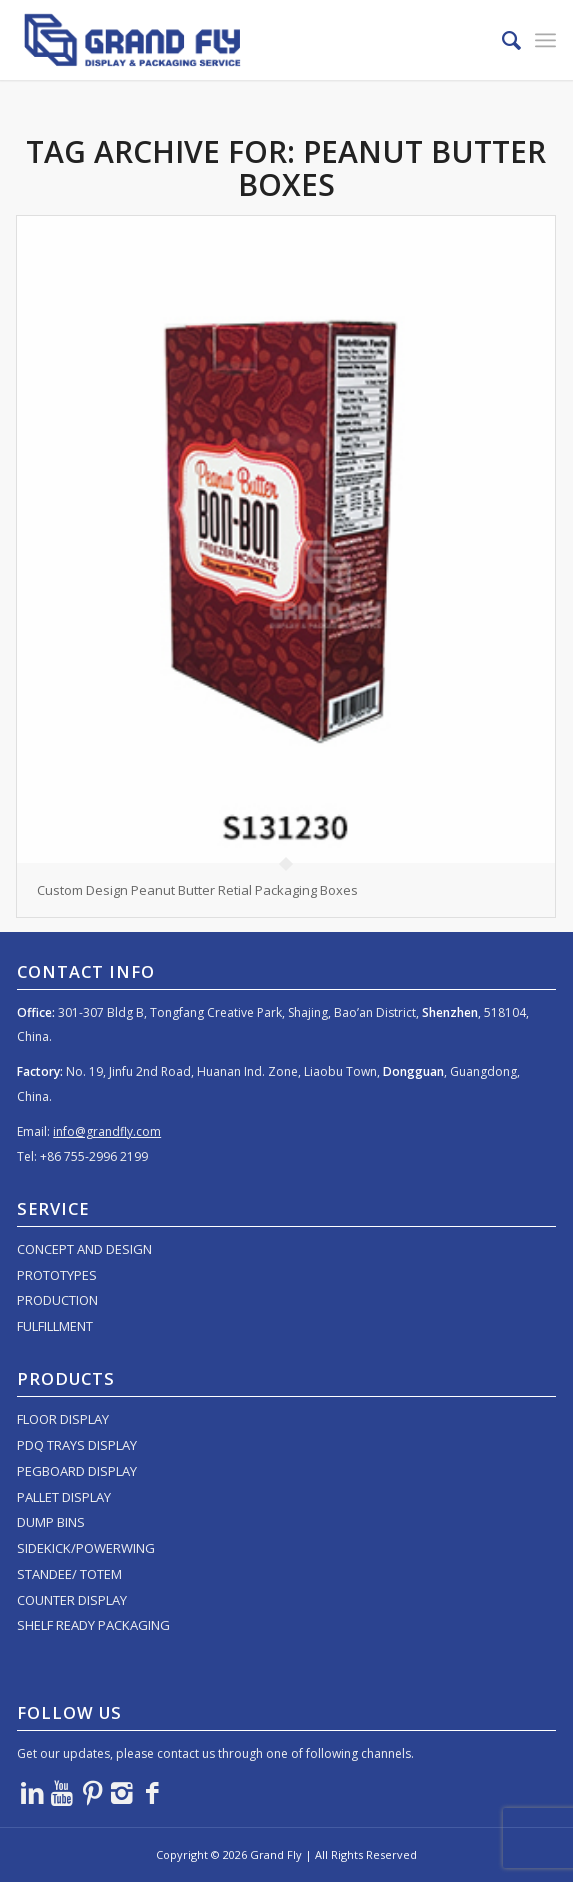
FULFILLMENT (55, 1326)
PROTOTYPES (57, 1275)
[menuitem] (501, 40)
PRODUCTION (57, 1300)
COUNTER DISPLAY (72, 1600)
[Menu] (545, 40)
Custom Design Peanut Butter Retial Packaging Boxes (197, 890)
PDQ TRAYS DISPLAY (77, 1445)
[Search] (501, 40)
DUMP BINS (51, 1522)
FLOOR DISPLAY (63, 1419)
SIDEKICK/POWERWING (86, 1548)
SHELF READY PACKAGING (93, 1625)
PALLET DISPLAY (64, 1497)
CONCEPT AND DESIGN (84, 1249)
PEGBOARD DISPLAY (77, 1471)
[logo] (232, 40)
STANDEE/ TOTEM (69, 1574)
